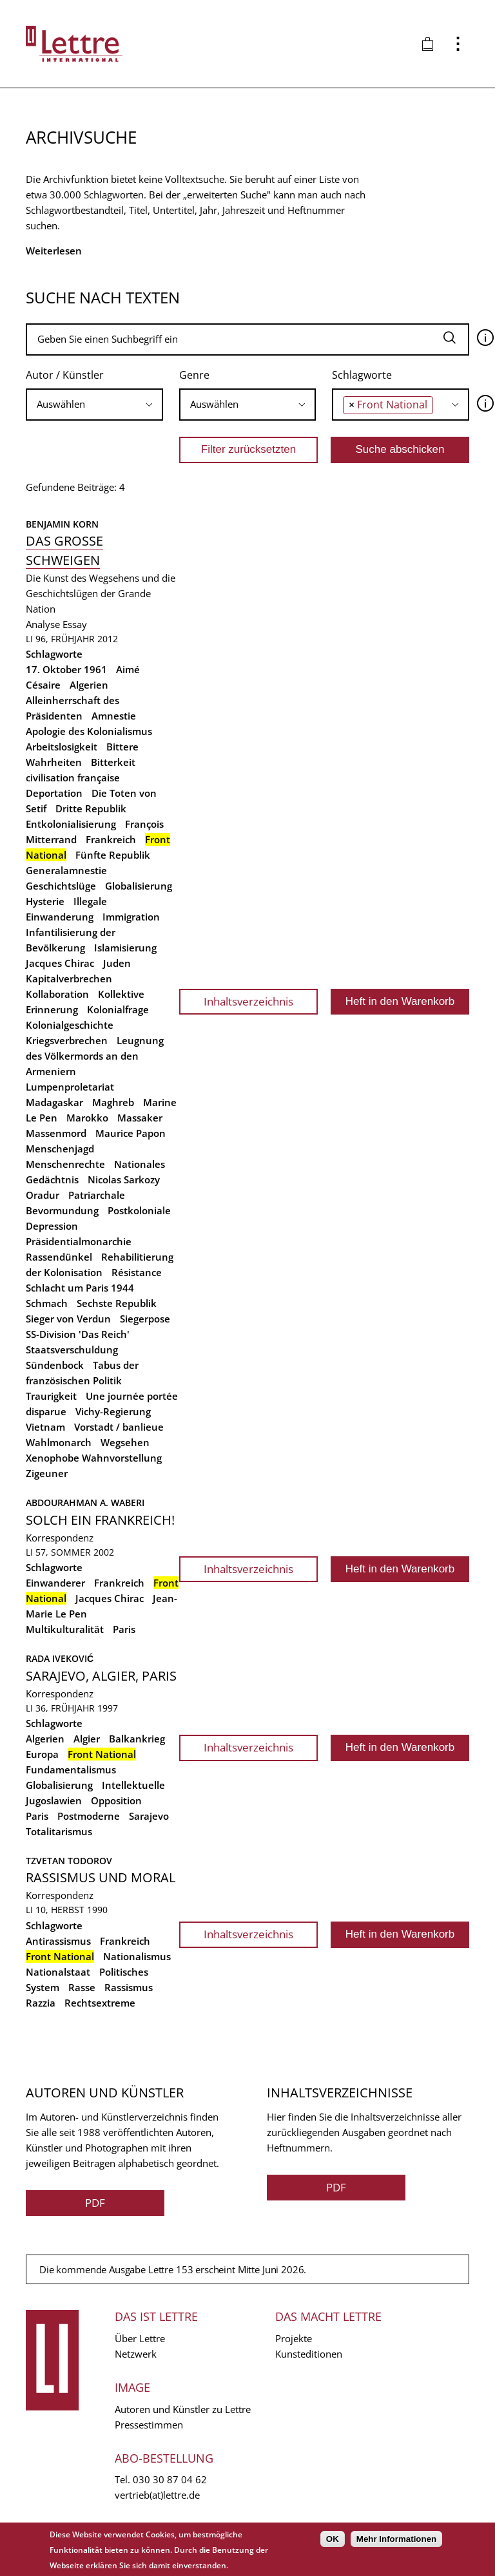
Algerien (89, 684)
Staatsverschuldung (72, 1349)
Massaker (139, 1117)
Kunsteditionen (308, 2353)
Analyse (43, 624)
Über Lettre (140, 2338)
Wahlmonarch (59, 1442)
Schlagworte (362, 375)
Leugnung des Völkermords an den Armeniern (95, 1056)
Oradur (42, 1194)
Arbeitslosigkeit (61, 746)
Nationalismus (137, 1956)
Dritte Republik (90, 808)
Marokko (87, 1117)
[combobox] (94, 404)
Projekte (293, 2338)
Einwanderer (55, 1582)
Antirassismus (58, 1940)
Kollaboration (57, 993)
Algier (86, 1738)
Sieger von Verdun (68, 1318)
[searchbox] (94, 404)
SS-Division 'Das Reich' (78, 1334)
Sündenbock (55, 1365)
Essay (75, 624)
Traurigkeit (51, 1395)
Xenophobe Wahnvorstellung (94, 1457)
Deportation (54, 793)
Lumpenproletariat (70, 1086)
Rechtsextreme (99, 2002)
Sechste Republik (117, 1303)
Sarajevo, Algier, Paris (101, 1675)
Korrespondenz (59, 1537)
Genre (194, 375)
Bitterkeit (113, 762)
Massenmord (56, 1133)
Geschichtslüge (61, 885)
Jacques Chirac (60, 963)
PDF (95, 2202)
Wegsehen (125, 1442)
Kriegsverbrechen (67, 1040)
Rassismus (128, 1987)
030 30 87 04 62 (170, 2479)
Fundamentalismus (71, 1769)
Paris (124, 1629)
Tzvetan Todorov (69, 1861)
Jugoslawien (54, 1800)
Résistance (137, 1272)
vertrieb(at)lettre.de (157, 2494)
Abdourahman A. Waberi (85, 1502)
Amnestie (114, 715)
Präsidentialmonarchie (78, 1241)
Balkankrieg (137, 1738)
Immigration (131, 916)
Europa (42, 1754)
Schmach (47, 1303)
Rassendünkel (59, 1256)
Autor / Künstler (65, 375)
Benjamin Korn (62, 524)
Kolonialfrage (118, 1009)
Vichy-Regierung (113, 1411)
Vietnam (45, 1426)
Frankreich (111, 839)
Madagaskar (54, 1102)
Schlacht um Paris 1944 (80, 1287)
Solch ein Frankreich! (100, 1520)
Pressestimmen (149, 2424)
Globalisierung (138, 885)
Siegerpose (145, 1318)
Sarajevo (149, 1815)
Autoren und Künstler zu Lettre (183, 2409)
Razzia (40, 2002)
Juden (117, 963)
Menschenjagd (60, 1148)
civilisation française (73, 777)
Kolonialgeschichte (69, 1024)
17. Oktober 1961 (66, 669)
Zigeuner (47, 1473)
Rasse (81, 1987)
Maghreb (113, 1102)
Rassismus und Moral (100, 1877)
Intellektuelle (133, 1785)
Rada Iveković (59, 1658)
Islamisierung (125, 947)
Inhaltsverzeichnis (248, 1001)
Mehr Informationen (396, 2539)
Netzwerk (136, 2353)
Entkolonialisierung (71, 823)
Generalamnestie (66, 870)
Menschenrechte (65, 1164)
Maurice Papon (130, 1133)
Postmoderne (88, 1815)
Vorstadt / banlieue (119, 1426)
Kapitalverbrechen (69, 978)
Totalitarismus (59, 1831)
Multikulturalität (65, 1629)
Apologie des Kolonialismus (89, 731)
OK (332, 2539)
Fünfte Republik (112, 854)
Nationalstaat (58, 1971)
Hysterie (45, 901)
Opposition (116, 1800)
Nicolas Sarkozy (124, 1179)
